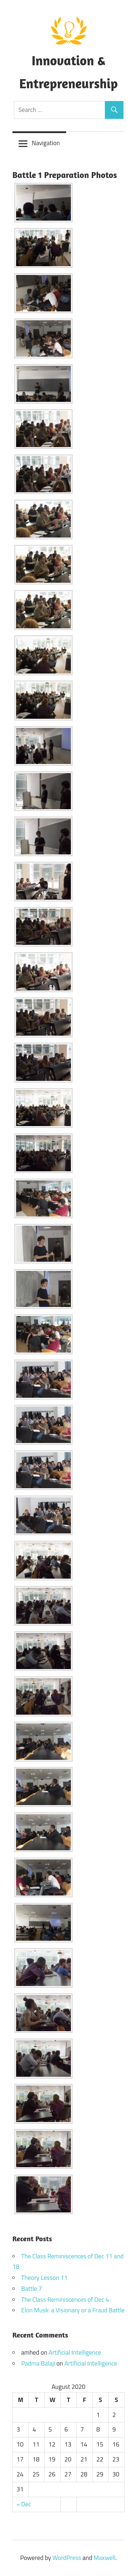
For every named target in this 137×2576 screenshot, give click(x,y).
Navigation (46, 143)
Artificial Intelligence (75, 2352)
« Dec (23, 2504)
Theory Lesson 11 (44, 2277)
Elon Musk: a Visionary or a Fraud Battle (73, 2310)
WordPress (66, 2558)
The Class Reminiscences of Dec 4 (65, 2299)
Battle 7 (31, 2288)
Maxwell (104, 2558)
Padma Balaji (38, 2363)
